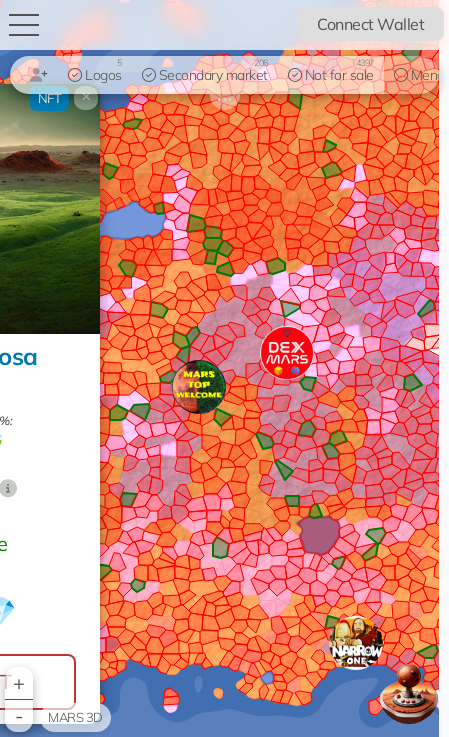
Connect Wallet (370, 24)
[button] (356, 643)
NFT (50, 98)
